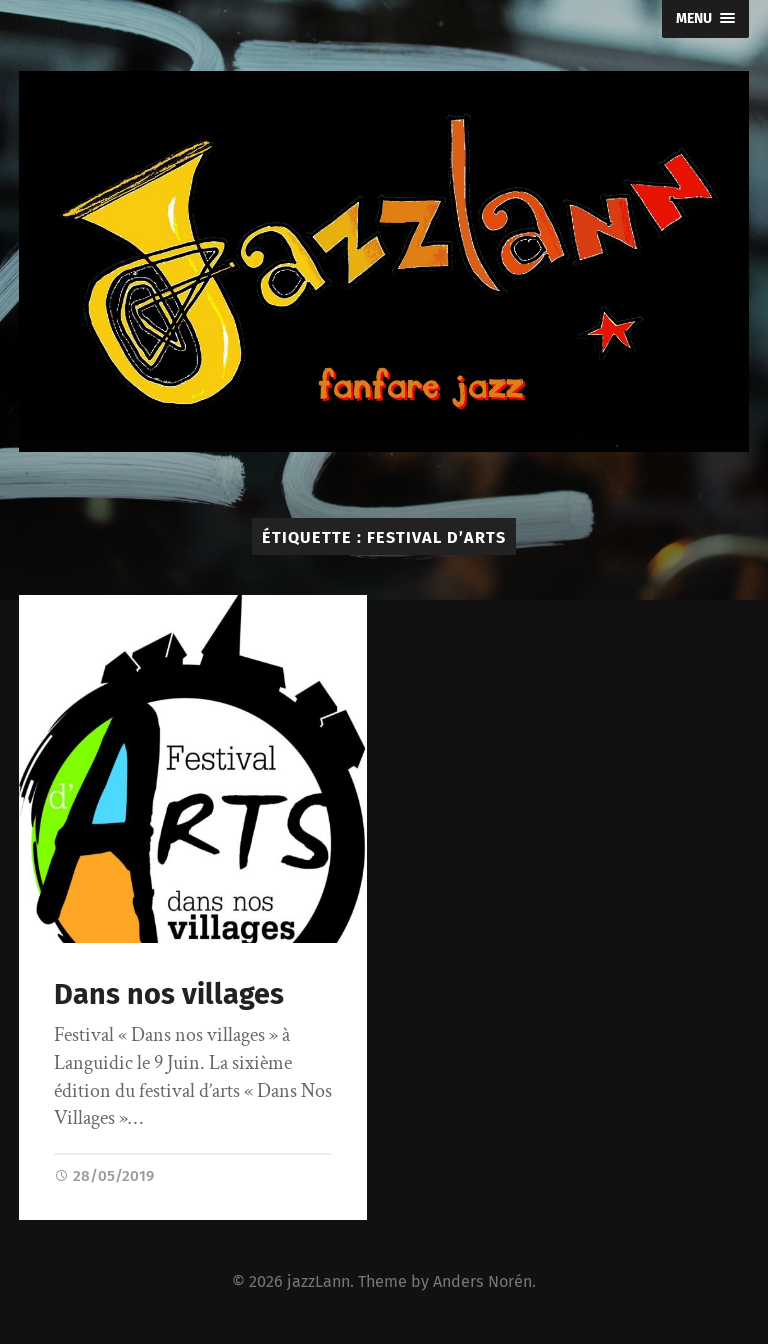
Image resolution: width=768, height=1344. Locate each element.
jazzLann (318, 1281)
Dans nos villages (169, 994)
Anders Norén (482, 1281)
